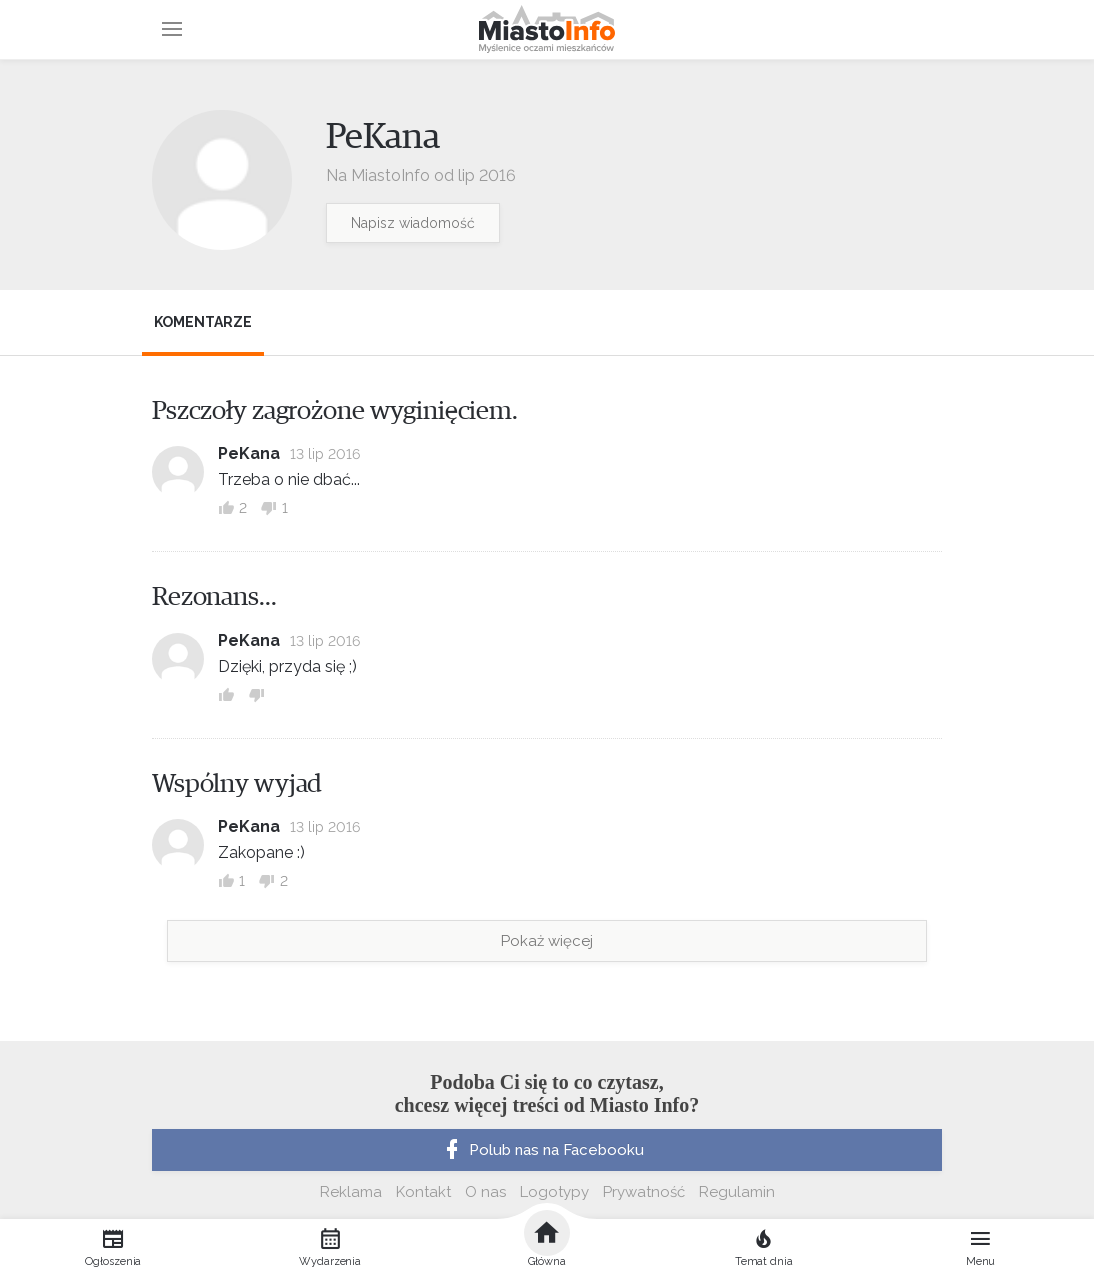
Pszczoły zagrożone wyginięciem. (335, 411)
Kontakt (423, 1192)
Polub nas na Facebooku (542, 1150)
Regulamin (737, 1192)
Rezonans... (214, 597)
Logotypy (554, 1192)
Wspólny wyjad (237, 784)
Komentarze (203, 322)
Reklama (351, 1192)
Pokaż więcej (547, 941)
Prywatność (644, 1192)
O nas (485, 1192)
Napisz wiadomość (413, 223)
